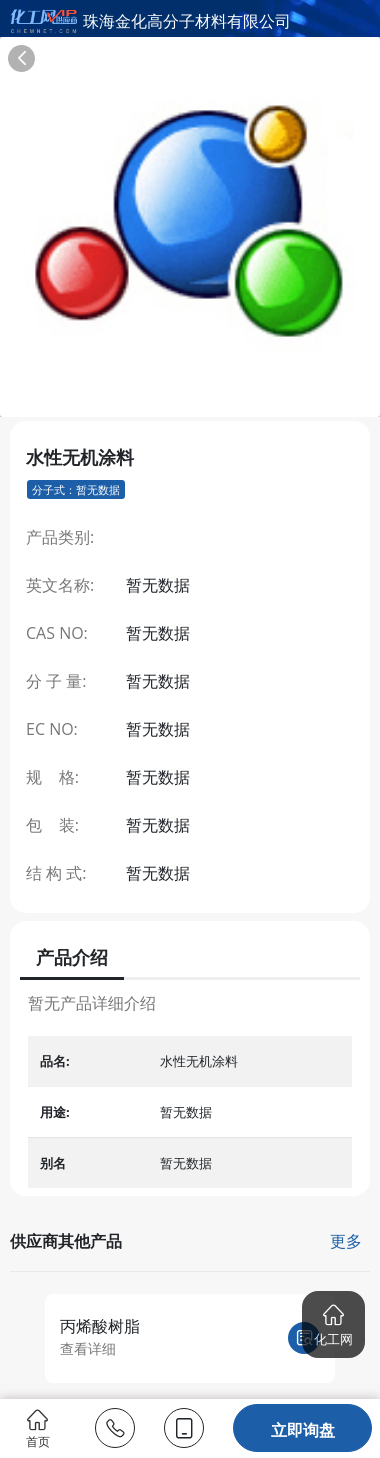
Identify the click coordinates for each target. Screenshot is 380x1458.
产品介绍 (72, 957)
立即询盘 (303, 1430)
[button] (333, 1324)
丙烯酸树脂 (100, 1326)
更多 (346, 1241)
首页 (38, 1428)
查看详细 (88, 1348)
